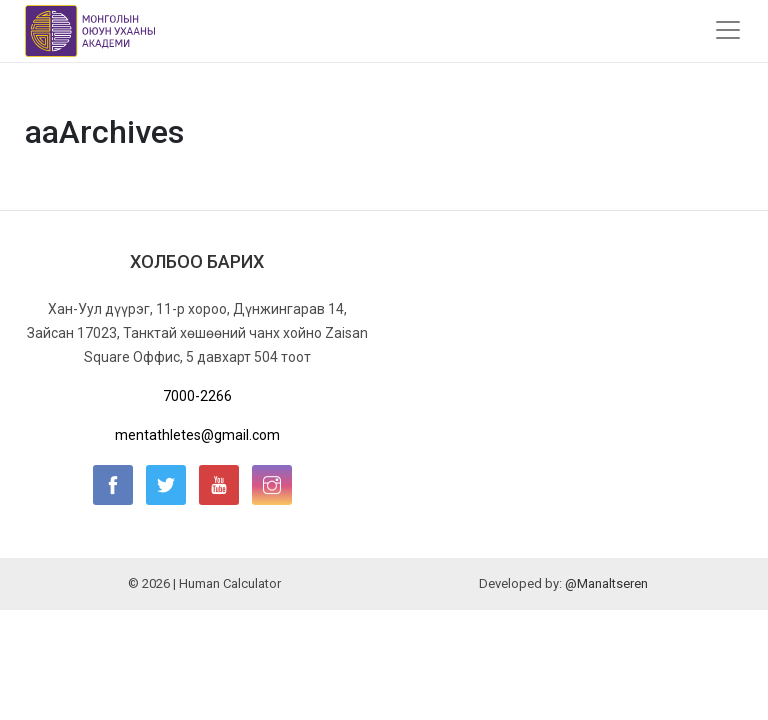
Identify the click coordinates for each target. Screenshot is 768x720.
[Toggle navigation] (728, 30)
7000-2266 (197, 396)
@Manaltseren (606, 583)
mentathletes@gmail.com (197, 435)
